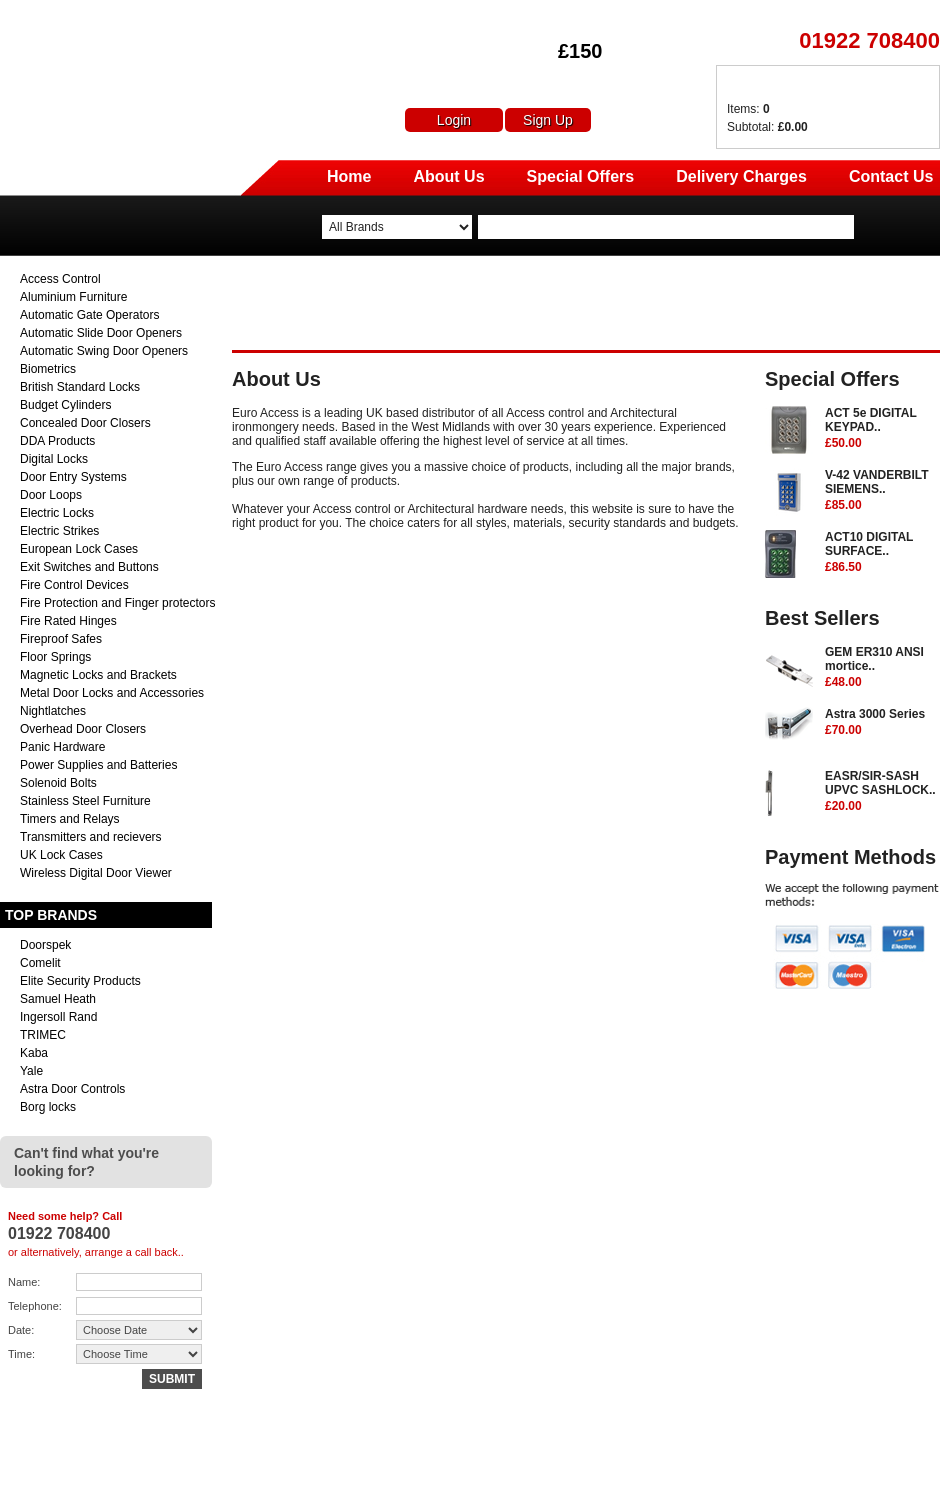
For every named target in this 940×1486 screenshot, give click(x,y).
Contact (793, 1463)
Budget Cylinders (65, 405)
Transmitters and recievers (91, 837)
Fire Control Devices (74, 585)
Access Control (60, 279)
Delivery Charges (741, 176)
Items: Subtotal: (767, 118)
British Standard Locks (80, 387)
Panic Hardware (62, 747)
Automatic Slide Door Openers (101, 333)
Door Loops (51, 495)
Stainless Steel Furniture (85, 801)
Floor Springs (55, 657)
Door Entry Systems (73, 477)
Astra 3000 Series (882, 723)
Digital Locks (54, 459)
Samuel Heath (58, 999)
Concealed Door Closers (85, 423)
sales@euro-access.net (177, 1463)
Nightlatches (53, 711)
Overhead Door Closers (83, 729)
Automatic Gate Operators (89, 315)
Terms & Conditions (888, 1463)
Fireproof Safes (61, 639)
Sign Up (548, 120)
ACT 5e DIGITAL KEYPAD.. (882, 429)
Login (454, 120)
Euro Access (28, 19)
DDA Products (57, 441)
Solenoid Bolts (58, 783)
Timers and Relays (70, 819)
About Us (448, 176)
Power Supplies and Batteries (98, 765)
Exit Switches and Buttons (89, 567)
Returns (730, 1463)
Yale (31, 1071)
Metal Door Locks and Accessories (112, 693)
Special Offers (581, 176)
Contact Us (891, 176)
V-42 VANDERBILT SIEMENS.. (882, 491)
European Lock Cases (79, 549)
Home (349, 176)
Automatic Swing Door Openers (104, 351)
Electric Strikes (59, 531)
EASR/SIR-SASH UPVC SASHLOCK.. (882, 792)
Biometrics (48, 369)
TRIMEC (43, 1035)
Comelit (40, 963)
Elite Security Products (80, 981)
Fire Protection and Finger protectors (117, 603)
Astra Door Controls (72, 1089)
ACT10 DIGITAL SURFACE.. (882, 553)
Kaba (34, 1053)
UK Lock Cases (61, 855)
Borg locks (48, 1107)
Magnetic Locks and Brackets (98, 675)
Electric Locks (57, 513)
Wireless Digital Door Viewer (96, 873)
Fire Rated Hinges (68, 621)
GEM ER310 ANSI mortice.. (882, 668)
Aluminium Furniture (73, 297)
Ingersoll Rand (58, 1017)
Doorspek (45, 945)
